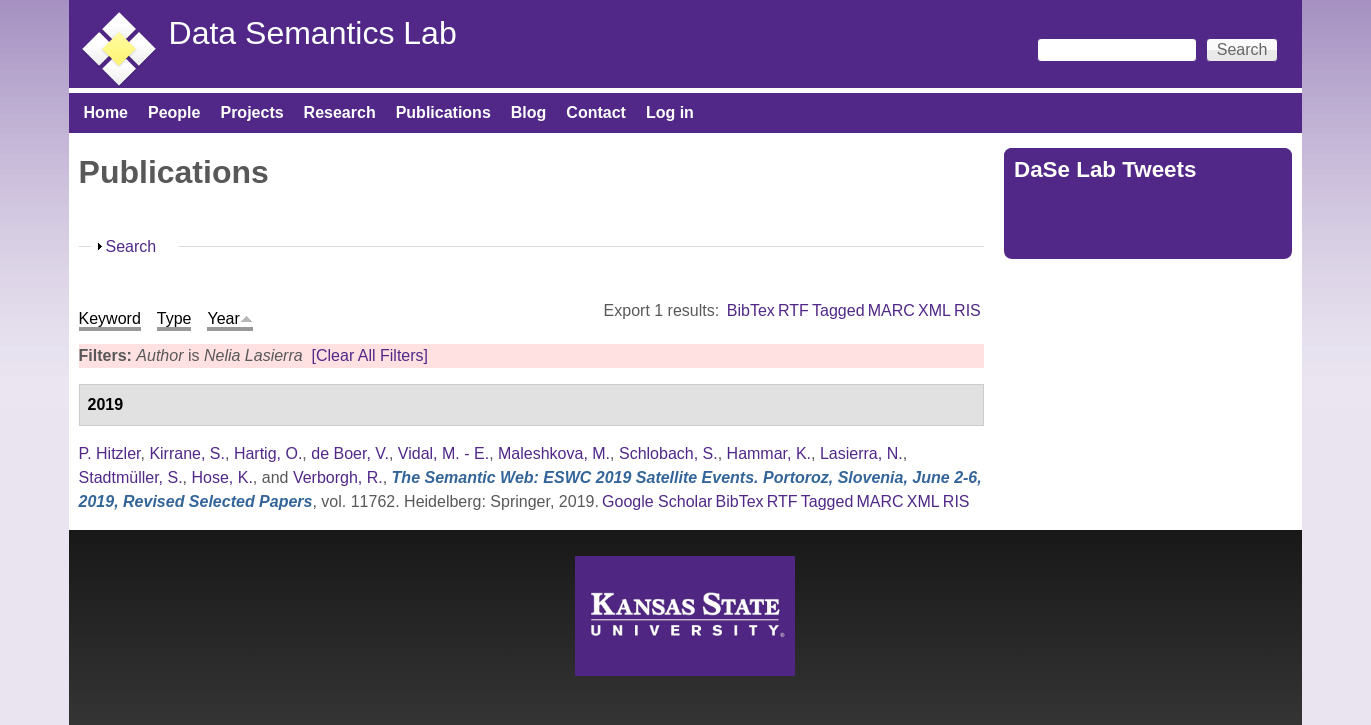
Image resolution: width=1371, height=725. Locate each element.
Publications (443, 112)
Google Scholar (657, 501)
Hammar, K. (769, 453)
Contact (596, 112)
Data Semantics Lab (313, 33)
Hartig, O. (268, 453)
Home (106, 112)
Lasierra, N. (861, 453)
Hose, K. (221, 477)
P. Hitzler (110, 453)
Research (340, 112)
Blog (529, 112)
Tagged (838, 310)
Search (131, 246)
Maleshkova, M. (554, 453)
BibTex (751, 310)
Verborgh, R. (338, 477)
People (174, 112)
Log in (670, 112)
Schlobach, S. (668, 453)
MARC (891, 310)
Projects (251, 112)
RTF (793, 310)
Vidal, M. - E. (443, 453)
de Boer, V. (350, 453)
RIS (967, 310)
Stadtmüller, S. (131, 477)
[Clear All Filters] (370, 355)
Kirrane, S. (187, 453)
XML (934, 310)
